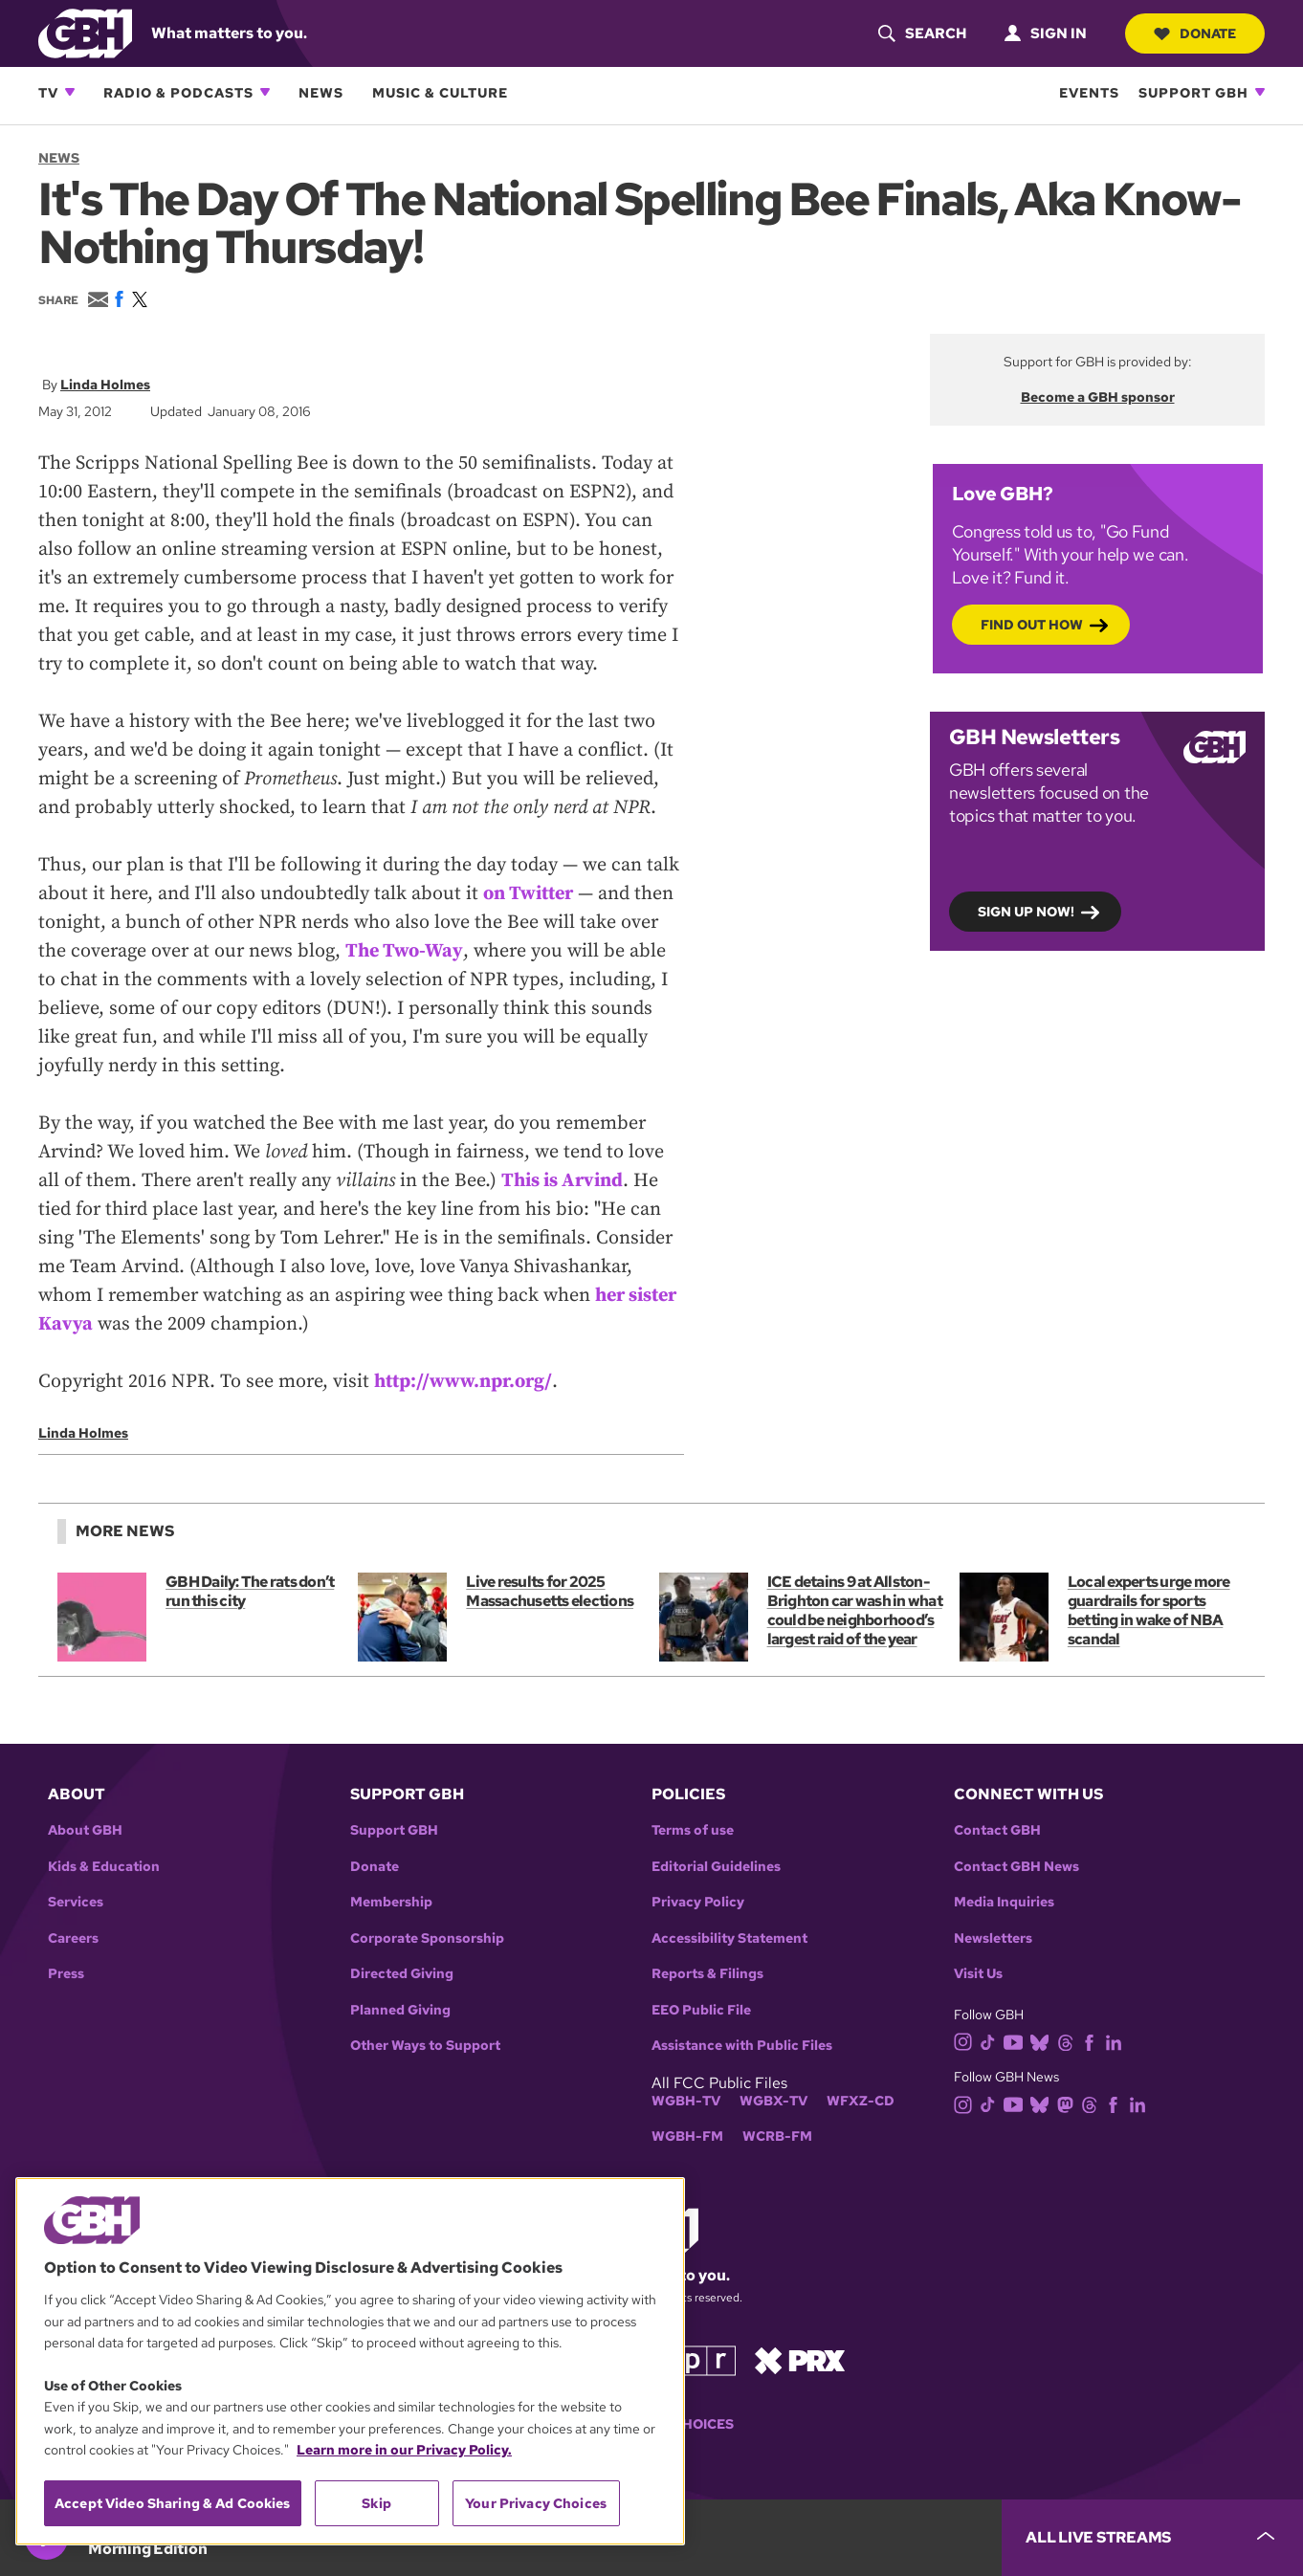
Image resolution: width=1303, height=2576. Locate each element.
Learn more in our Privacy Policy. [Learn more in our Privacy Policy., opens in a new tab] (404, 2449)
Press (66, 1974)
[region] (350, 2361)
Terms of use (693, 1830)
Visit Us (978, 1974)
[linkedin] (1117, 2041)
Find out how (1032, 623)
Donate (1195, 33)
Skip (376, 2503)
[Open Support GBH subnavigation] (1260, 92)
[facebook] (1093, 2041)
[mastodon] (1069, 2103)
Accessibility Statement (729, 1938)
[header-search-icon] (922, 33)
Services (75, 1902)
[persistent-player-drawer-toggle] (1152, 2537)
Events (1089, 92)
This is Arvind (562, 1181)
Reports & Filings (707, 1974)
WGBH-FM (687, 2136)
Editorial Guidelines (716, 1867)
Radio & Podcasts (178, 92)
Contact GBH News (1016, 1867)
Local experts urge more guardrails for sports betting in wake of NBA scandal (1149, 1610)
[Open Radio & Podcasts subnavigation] (265, 92)
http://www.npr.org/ (463, 1382)
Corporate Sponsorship (427, 1938)
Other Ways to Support (425, 2045)
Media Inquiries (1004, 1902)
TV (48, 92)
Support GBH (1193, 92)
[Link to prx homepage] (800, 2359)
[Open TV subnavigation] (70, 92)
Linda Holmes (105, 384)
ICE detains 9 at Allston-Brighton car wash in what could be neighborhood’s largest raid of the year (854, 1610)
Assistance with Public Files (742, 2045)
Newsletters (993, 1938)
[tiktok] (992, 2041)
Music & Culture (440, 92)
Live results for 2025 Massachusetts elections (549, 1591)
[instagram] (967, 2041)
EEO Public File (701, 2010)
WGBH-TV (686, 2101)
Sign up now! (1026, 910)
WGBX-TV (773, 2101)
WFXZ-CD (860, 2101)
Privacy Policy (698, 1902)
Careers (73, 1938)
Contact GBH (997, 1830)
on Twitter (528, 894)
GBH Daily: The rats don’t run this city (250, 1591)
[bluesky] (1043, 2041)
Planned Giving (400, 2010)
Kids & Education (104, 1867)
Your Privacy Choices (536, 2503)
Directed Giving (401, 1974)
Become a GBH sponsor (1098, 397)
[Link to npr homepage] (693, 2359)
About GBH (85, 1830)
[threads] (1069, 2041)
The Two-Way (404, 951)
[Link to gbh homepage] (85, 32)
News (320, 92)
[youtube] (1017, 2041)
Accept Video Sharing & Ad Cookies (173, 2503)
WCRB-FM (777, 2136)
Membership (391, 1902)
